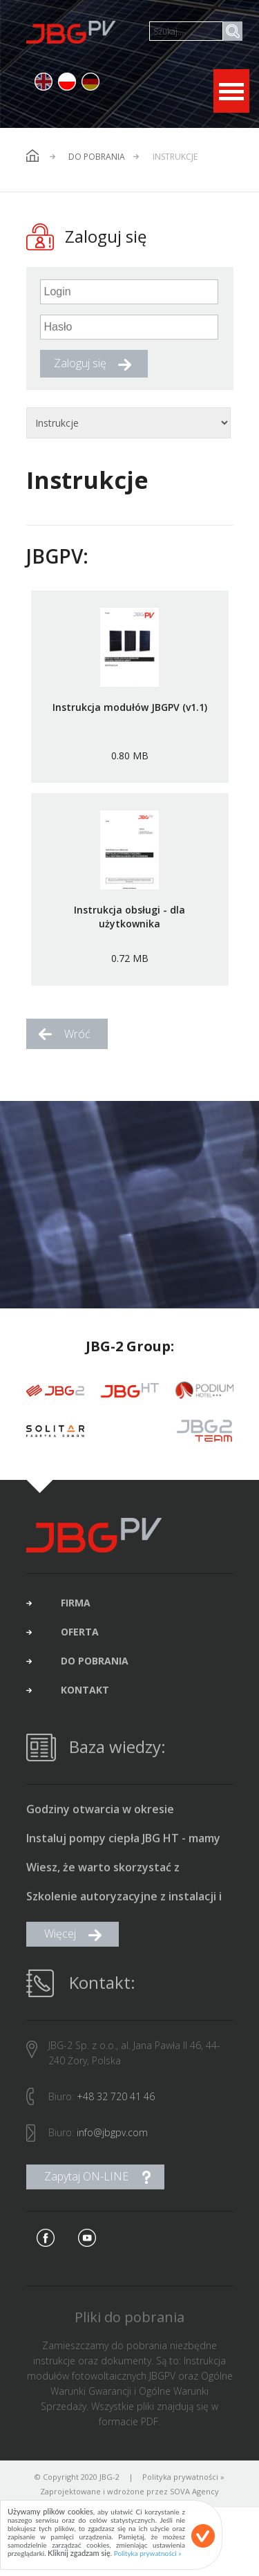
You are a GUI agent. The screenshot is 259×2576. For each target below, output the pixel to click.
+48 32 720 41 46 (116, 2101)
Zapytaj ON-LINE (86, 2181)
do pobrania (94, 1666)
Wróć (77, 1033)
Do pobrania (96, 157)
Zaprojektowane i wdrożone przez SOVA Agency (129, 2496)
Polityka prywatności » (183, 2481)
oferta (80, 1637)
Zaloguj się (80, 363)
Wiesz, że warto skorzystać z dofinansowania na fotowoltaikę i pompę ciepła (115, 1872)
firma (75, 1608)
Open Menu (231, 91)
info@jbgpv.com (112, 2137)
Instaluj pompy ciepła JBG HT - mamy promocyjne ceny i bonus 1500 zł (123, 1843)
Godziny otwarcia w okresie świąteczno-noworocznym (100, 1814)
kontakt (85, 1695)
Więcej (60, 1938)
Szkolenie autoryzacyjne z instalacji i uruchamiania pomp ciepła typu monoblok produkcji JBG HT (124, 1901)
